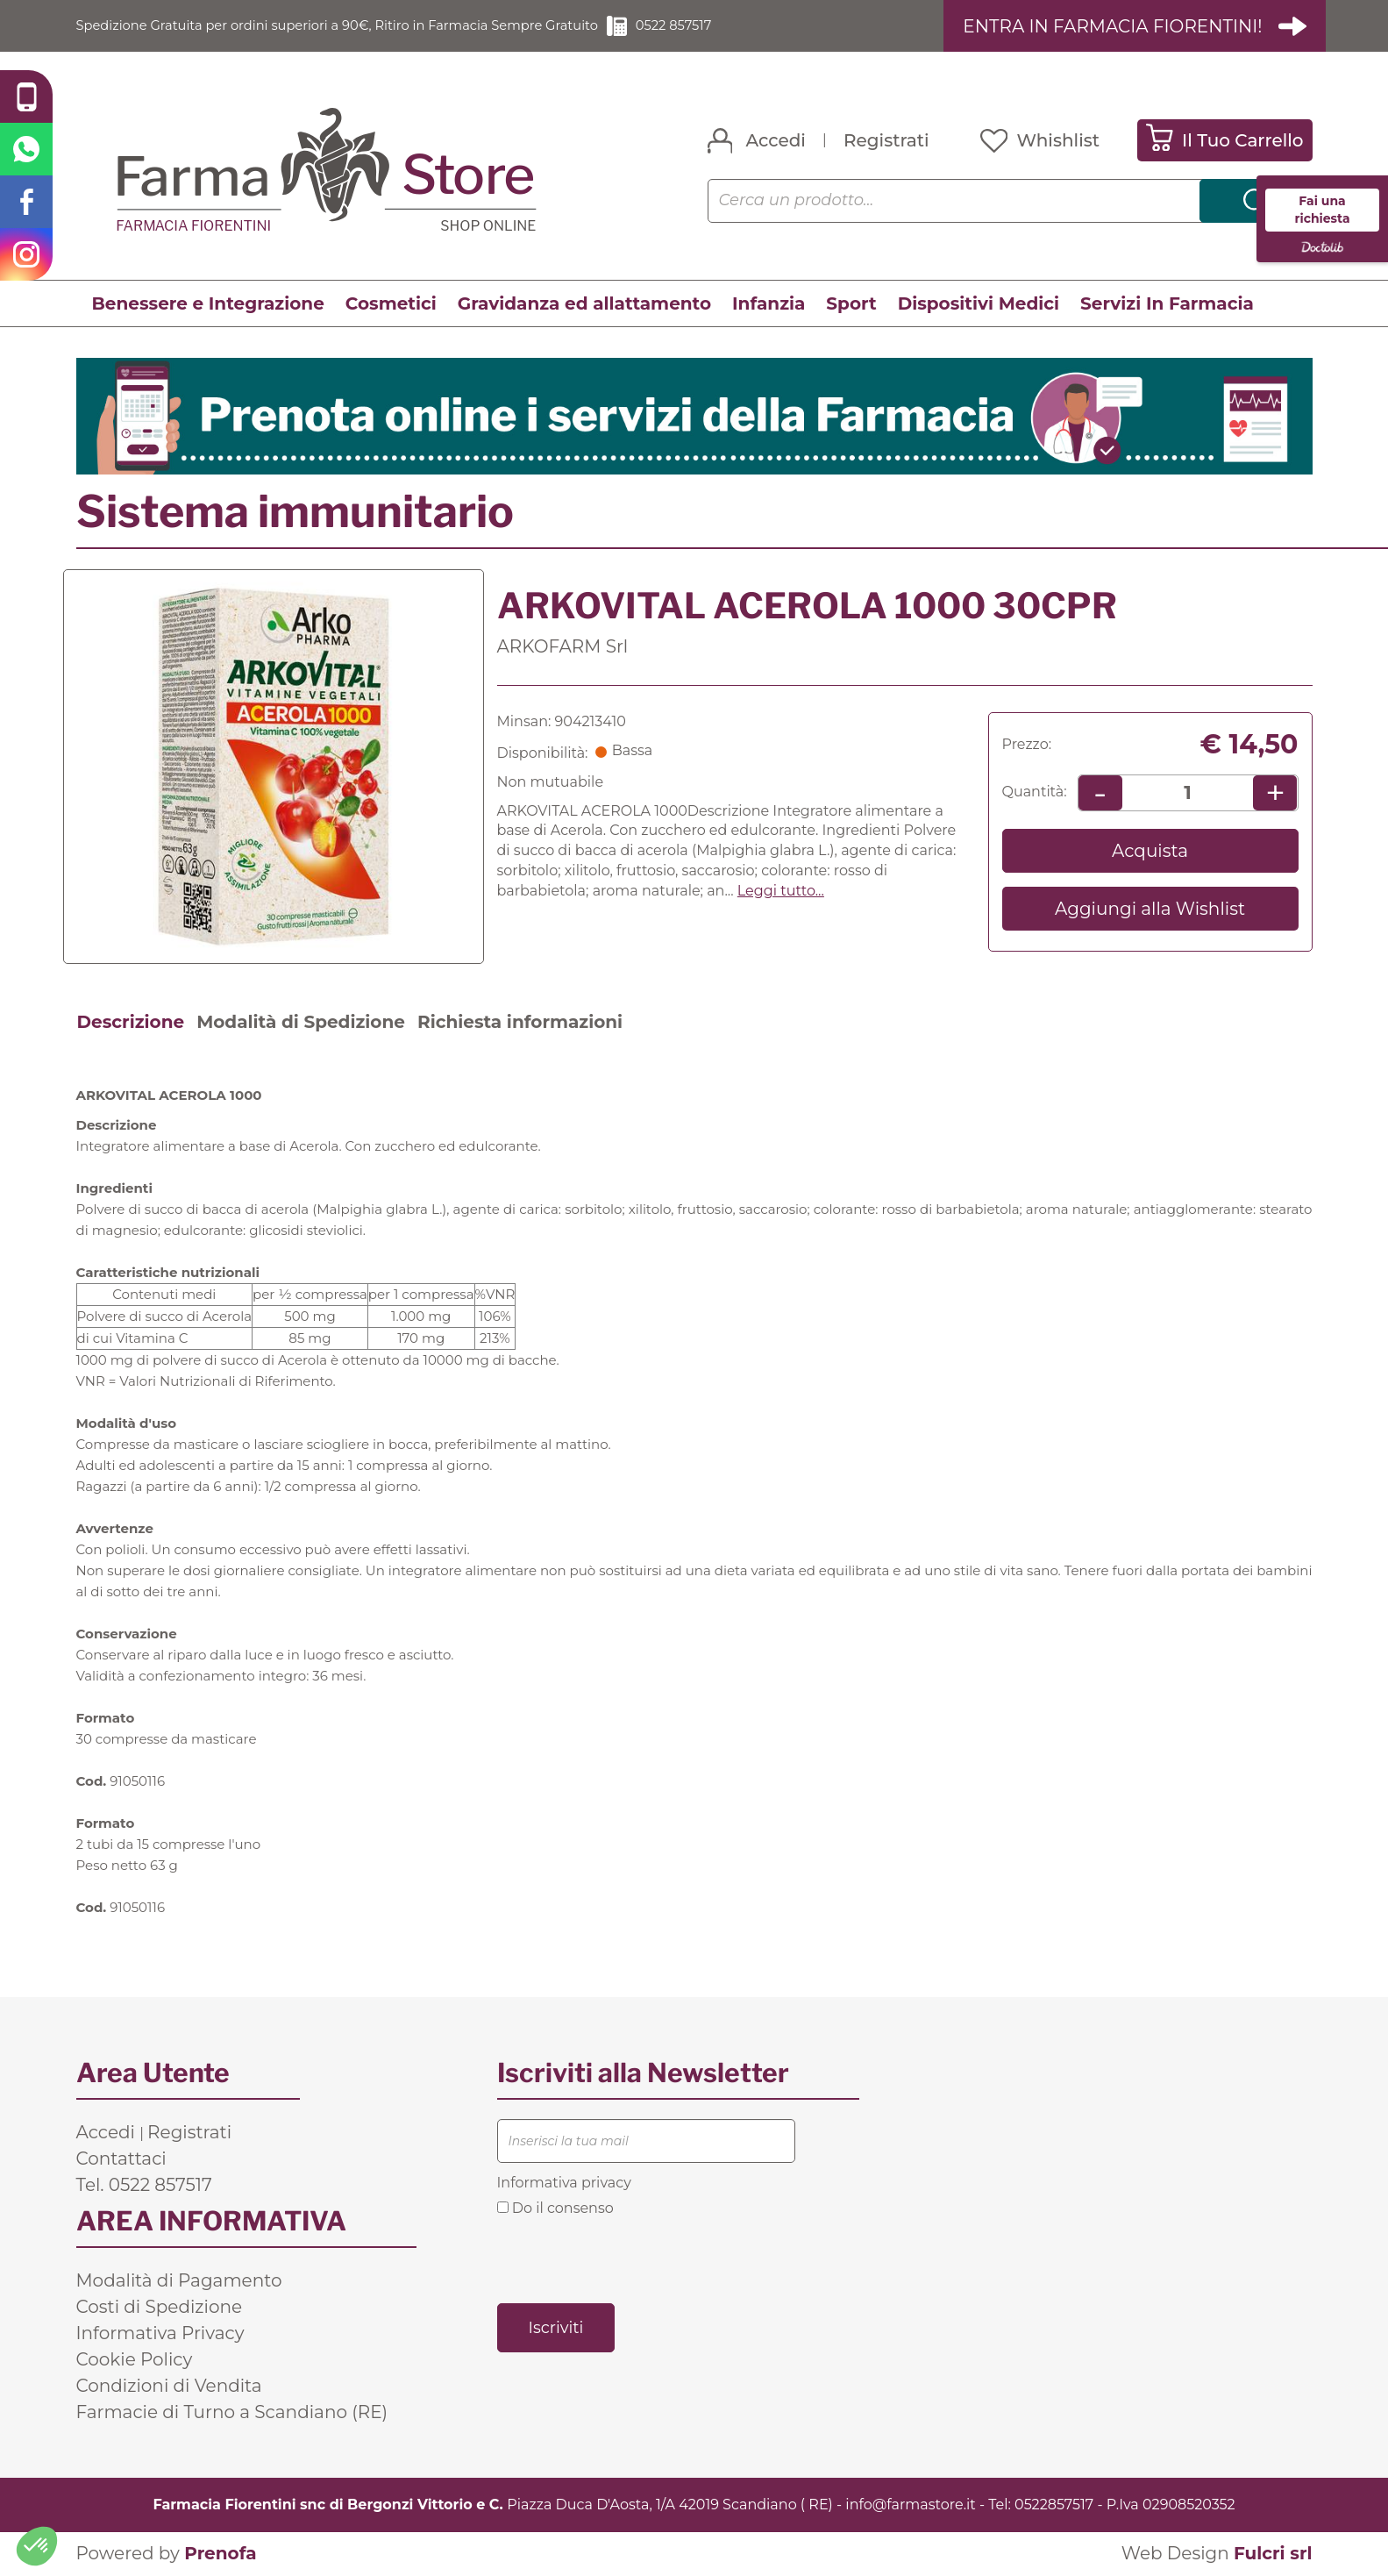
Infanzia (768, 304)
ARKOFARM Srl (563, 646)
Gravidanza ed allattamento (584, 304)
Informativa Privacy (160, 2333)
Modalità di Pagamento (179, 2280)
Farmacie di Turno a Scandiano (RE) (232, 2412)
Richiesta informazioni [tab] (520, 1021)
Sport (851, 304)
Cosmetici (391, 304)
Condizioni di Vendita (169, 2385)
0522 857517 (724, 26)
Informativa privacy (564, 2182)
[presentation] (630, 2259)
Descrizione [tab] (131, 1021)
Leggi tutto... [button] (780, 891)
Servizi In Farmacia (1167, 304)
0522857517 (1053, 2504)
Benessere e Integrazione (208, 304)
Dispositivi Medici (978, 304)
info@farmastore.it (910, 2504)
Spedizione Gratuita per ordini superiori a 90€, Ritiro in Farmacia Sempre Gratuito (361, 26)
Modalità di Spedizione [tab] (300, 1021)
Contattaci (121, 2158)
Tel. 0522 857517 (144, 2184)
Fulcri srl (1273, 2554)
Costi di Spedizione (159, 2306)
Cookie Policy (134, 2359)
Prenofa (220, 2554)
